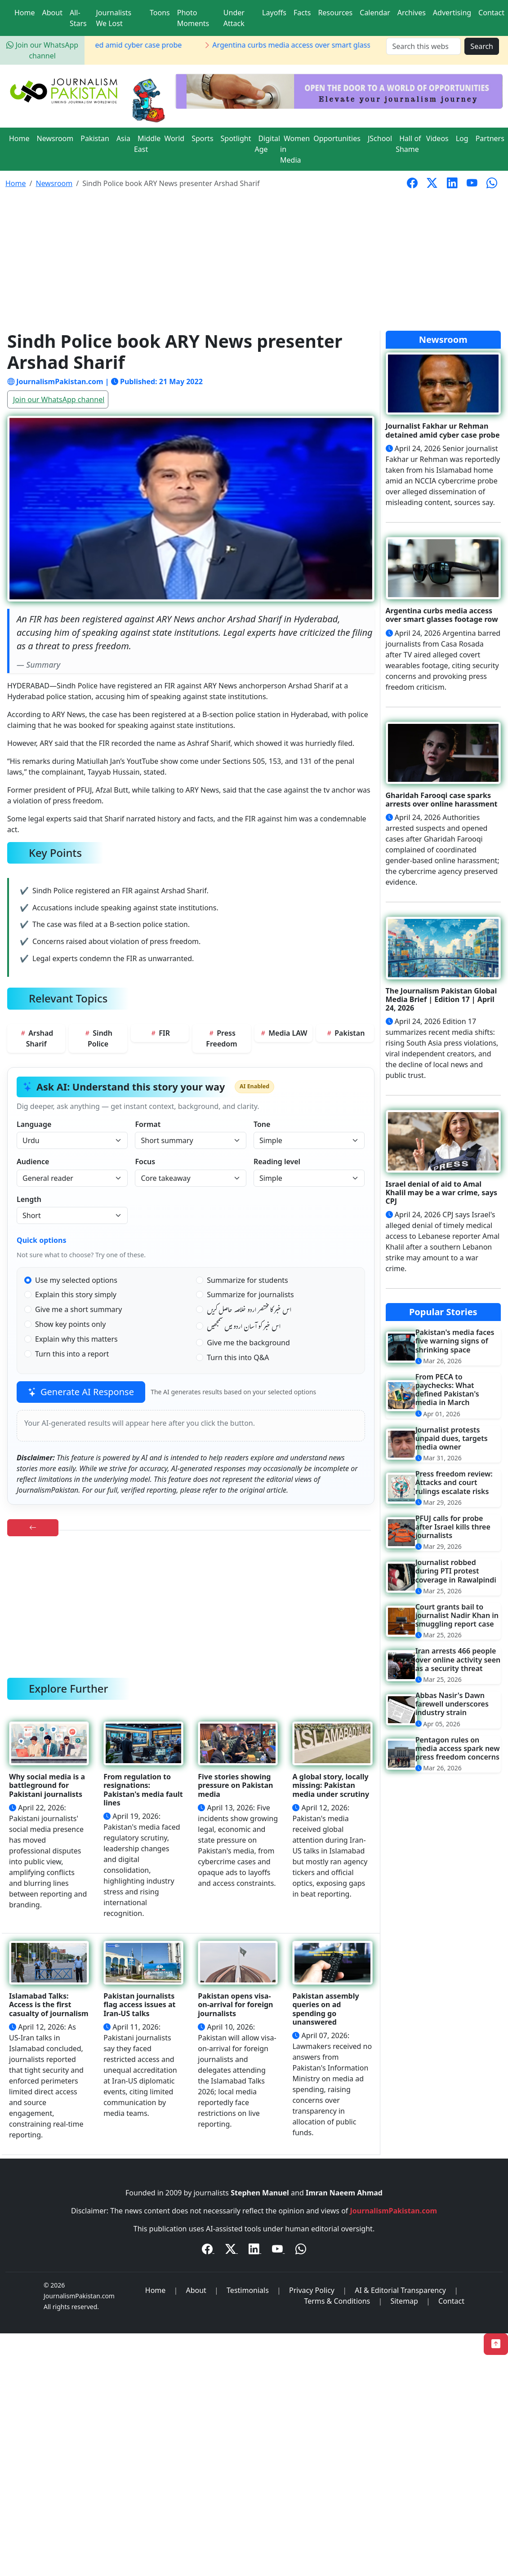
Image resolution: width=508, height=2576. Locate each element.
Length (29, 1199)
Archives (411, 13)
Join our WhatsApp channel (58, 399)
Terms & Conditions (337, 2301)
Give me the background (248, 1343)
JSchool (380, 138)
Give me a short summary (78, 1309)
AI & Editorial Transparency (400, 2290)
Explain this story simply (75, 1294)
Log (462, 138)
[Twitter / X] (231, 2250)
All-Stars (78, 18)
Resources (335, 13)
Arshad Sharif (36, 1038)
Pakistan (94, 138)
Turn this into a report (72, 1354)
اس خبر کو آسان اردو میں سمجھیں (244, 1327)
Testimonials (248, 2290)
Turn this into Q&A (238, 1357)
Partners (490, 138)
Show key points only (70, 1324)
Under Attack (234, 18)
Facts (302, 13)
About (52, 13)
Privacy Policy (311, 2290)
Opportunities (337, 138)
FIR (160, 1033)
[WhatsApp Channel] (301, 2250)
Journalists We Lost (113, 18)
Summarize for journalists (250, 1294)
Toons (160, 13)
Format (147, 1124)
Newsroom (55, 138)
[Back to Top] (496, 2344)
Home (24, 13)
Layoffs (274, 13)
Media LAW (283, 1033)
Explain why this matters (76, 1339)
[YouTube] (278, 2250)
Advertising (452, 13)
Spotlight (236, 138)
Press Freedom (221, 1038)
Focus (145, 1161)
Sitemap (404, 2301)
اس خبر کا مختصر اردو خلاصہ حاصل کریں (249, 1311)
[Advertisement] (254, 263)
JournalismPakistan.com (393, 2211)
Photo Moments (193, 18)
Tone (262, 1124)
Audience (33, 1161)
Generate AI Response (81, 1392)
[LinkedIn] (255, 2250)
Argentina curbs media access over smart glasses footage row (328, 45)
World (174, 138)
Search (481, 46)
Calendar (375, 13)
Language (34, 1124)
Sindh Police (98, 1038)
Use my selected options (76, 1280)
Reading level (277, 1161)
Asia (123, 138)
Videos (437, 138)
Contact (491, 13)
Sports (202, 138)
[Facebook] (208, 2250)
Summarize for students (247, 1280)
